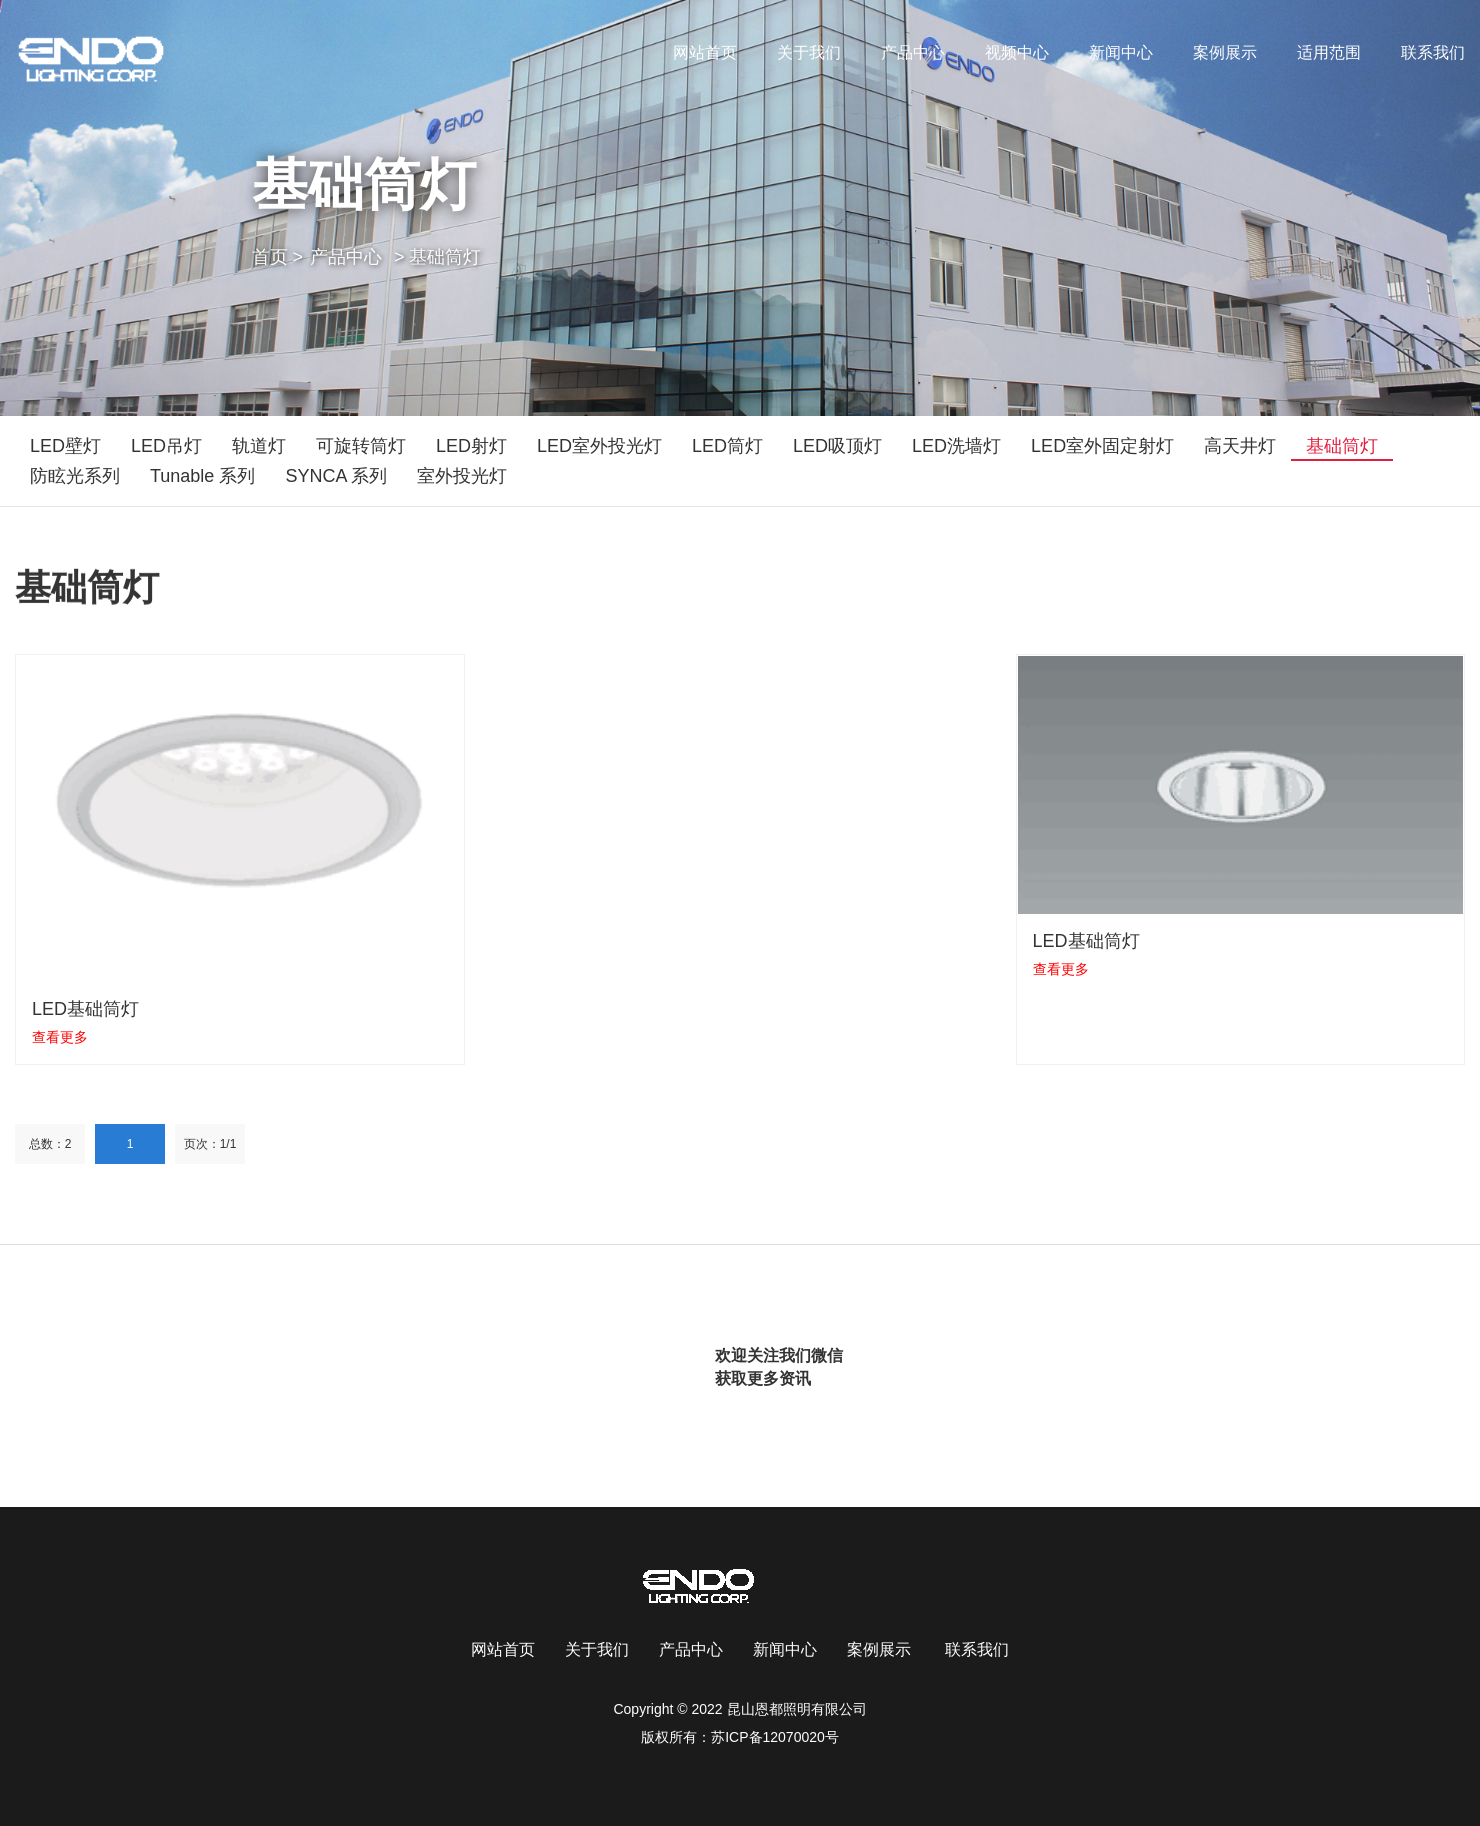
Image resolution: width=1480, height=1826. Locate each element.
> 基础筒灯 (438, 257)
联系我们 (1433, 52)
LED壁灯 (65, 446)
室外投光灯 (462, 476)
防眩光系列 (75, 476)
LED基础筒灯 (85, 1009)
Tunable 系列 (202, 476)
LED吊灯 (166, 446)
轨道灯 (259, 446)
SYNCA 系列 (336, 476)
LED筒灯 (727, 446)
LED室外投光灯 (599, 446)
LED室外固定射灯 (1102, 446)
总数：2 (50, 1144)
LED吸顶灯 (837, 446)
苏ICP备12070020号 (775, 1737)
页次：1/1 (210, 1144)
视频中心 (1017, 52)
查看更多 (60, 1037)
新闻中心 (1121, 52)
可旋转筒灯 (361, 446)
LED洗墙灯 (956, 446)
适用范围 (1329, 52)
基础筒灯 (1342, 446)
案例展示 (1225, 52)
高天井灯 (1240, 446)
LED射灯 (471, 446)
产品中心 (913, 52)
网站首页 (705, 52)
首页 (278, 257)
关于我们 (809, 52)
